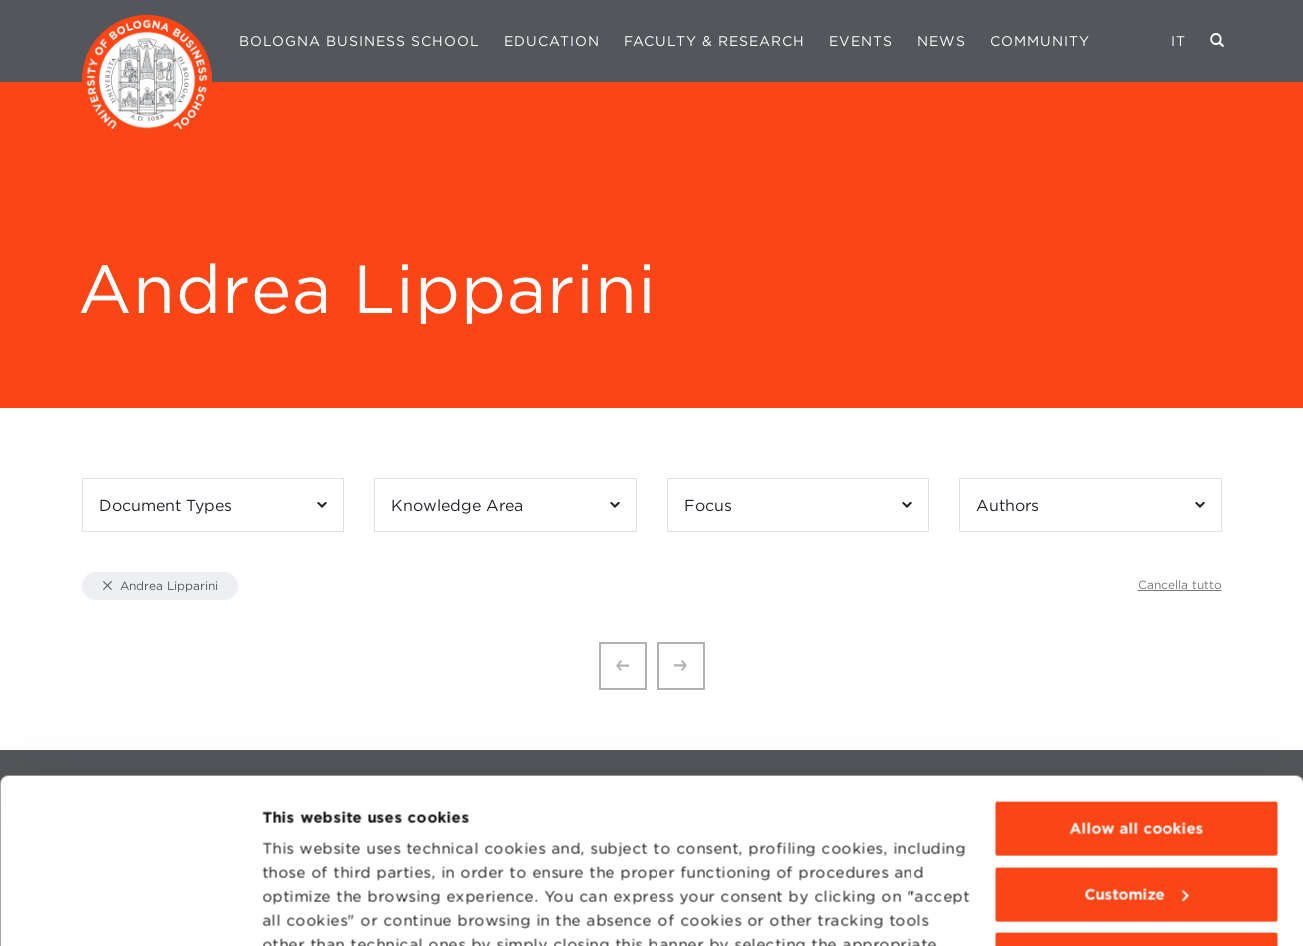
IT (1178, 41)
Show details (312, 907)
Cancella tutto (1180, 584)
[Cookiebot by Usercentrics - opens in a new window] (129, 907)
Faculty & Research (714, 41)
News (941, 41)
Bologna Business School (359, 41)
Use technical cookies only (1136, 819)
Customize (1137, 753)
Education (552, 41)
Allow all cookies (1136, 688)
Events (861, 41)
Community (1040, 41)
